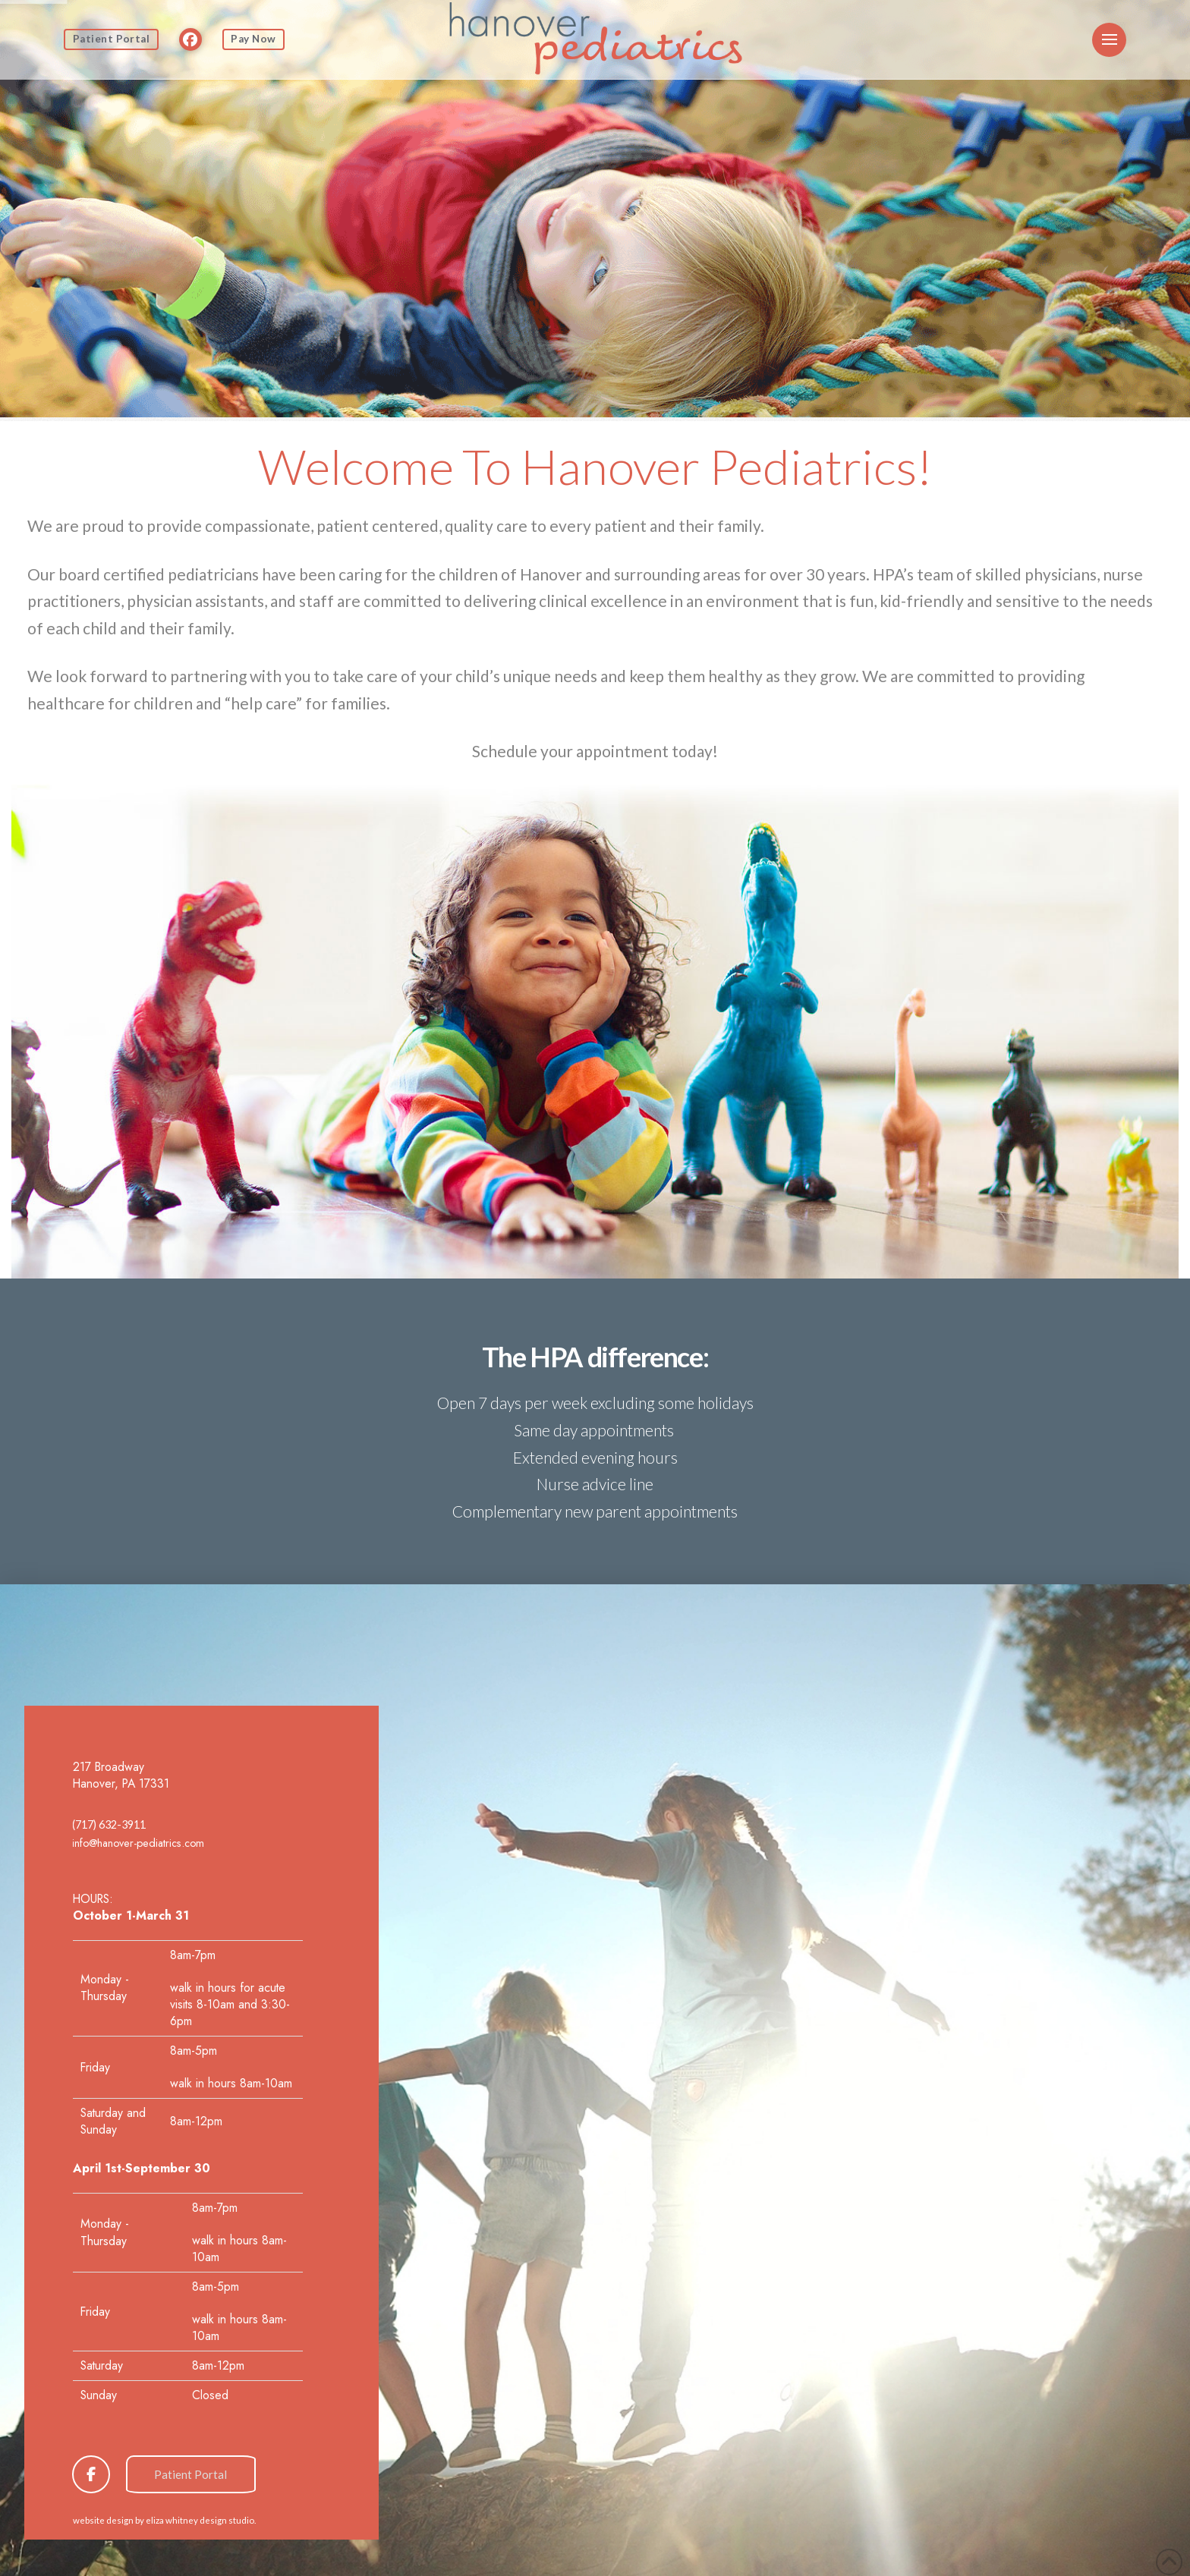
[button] (1109, 40)
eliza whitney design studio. (201, 2520)
